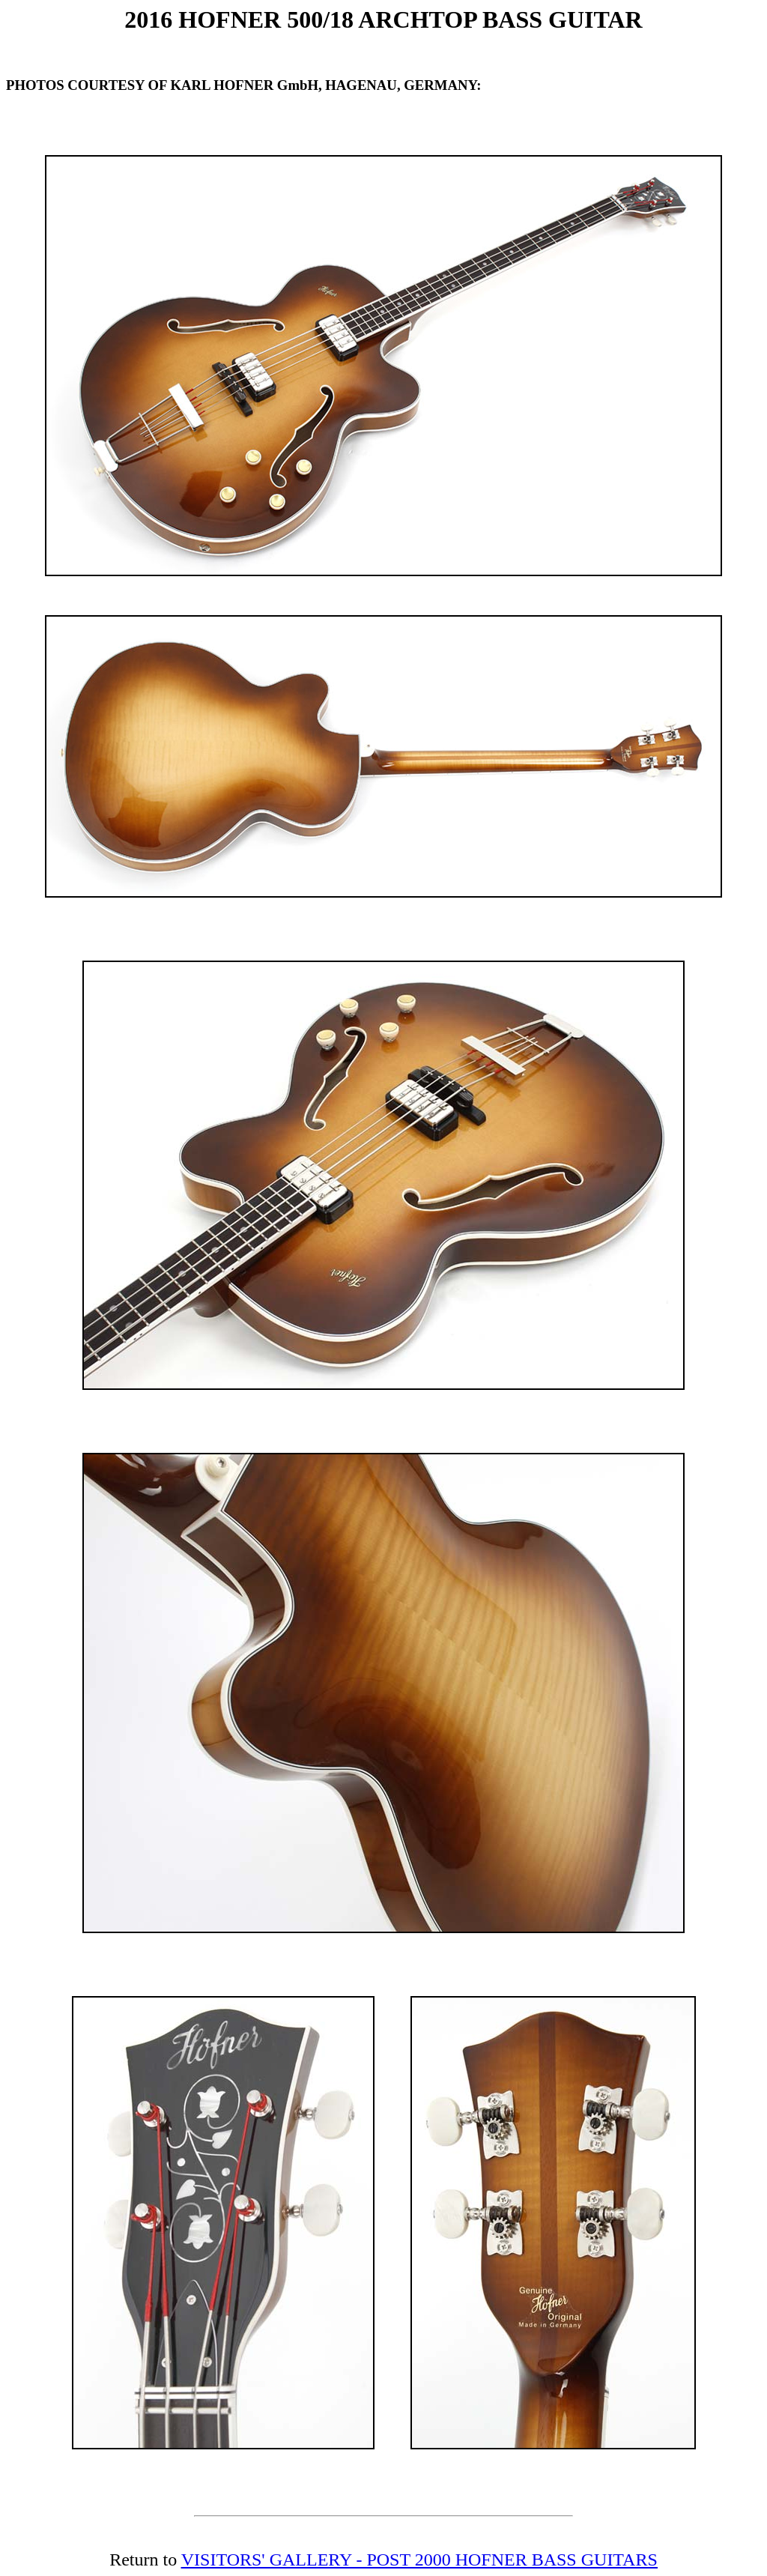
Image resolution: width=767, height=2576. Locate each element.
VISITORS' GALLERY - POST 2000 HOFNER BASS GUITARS (419, 2559)
